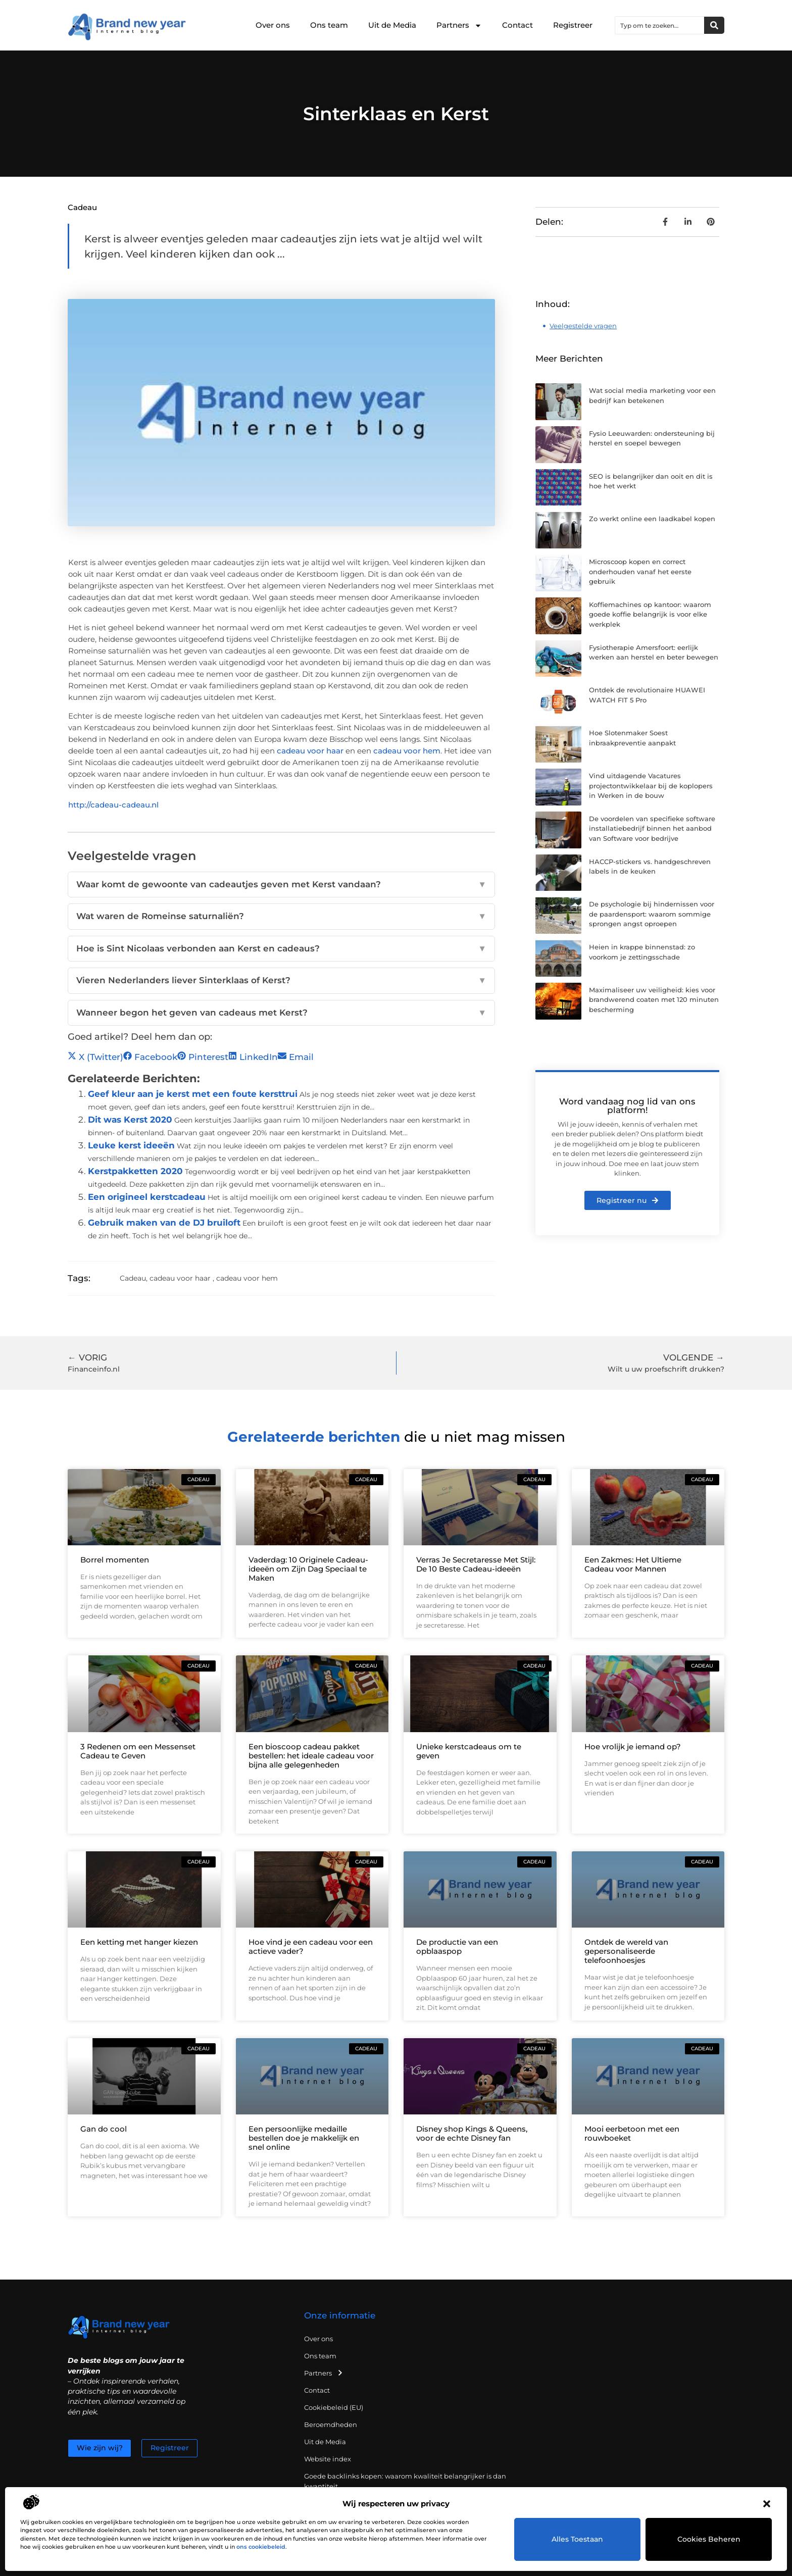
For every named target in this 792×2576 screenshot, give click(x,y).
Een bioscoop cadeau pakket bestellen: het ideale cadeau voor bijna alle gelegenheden (311, 1756)
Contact (517, 25)
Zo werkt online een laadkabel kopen (652, 519)
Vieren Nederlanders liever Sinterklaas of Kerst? (281, 980)
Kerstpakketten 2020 (135, 1171)
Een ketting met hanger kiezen (139, 1942)
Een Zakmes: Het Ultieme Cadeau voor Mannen (632, 1564)
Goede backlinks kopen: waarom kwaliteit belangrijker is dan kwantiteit (405, 2481)
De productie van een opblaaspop (457, 1946)
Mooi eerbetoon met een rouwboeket (631, 2133)
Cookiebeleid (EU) (333, 2407)
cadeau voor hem (406, 750)
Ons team (329, 25)
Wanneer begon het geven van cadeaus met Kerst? (281, 1013)
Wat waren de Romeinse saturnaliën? (281, 916)
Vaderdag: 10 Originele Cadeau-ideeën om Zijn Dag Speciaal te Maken (308, 1569)
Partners (459, 25)
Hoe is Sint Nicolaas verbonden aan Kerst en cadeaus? (281, 948)
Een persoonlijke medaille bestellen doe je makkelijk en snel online (304, 2138)
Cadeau (82, 207)
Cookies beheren (708, 2539)
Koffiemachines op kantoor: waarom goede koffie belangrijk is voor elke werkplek (650, 614)
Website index (327, 2459)
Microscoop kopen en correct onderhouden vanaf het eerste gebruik (640, 571)
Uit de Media (392, 25)
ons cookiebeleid (260, 2546)
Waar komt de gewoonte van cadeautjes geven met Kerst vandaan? (281, 884)
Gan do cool (103, 2129)
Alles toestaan (577, 2539)
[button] (767, 2504)
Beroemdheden (330, 2424)
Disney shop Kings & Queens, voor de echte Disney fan (471, 2133)
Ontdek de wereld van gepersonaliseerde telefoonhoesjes (626, 1951)
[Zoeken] (714, 25)
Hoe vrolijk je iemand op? (632, 1746)
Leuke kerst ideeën (131, 1145)
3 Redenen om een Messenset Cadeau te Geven (137, 1751)
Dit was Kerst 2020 (130, 1120)
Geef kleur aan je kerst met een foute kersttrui (193, 1094)
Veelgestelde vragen (583, 326)
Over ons (273, 25)
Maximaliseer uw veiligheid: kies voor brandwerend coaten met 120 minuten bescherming (654, 1000)
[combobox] (659, 25)
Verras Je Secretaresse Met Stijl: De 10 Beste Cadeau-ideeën (475, 1564)
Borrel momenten (114, 1559)
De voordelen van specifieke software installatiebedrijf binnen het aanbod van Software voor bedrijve (652, 828)
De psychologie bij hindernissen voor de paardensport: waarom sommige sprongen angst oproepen (651, 914)
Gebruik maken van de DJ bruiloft (164, 1223)
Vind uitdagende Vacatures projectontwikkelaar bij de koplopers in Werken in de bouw (651, 785)
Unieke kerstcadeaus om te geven (468, 1751)
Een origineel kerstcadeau (147, 1197)
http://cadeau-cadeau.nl (113, 805)
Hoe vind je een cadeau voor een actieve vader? (311, 1946)
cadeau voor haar (310, 750)
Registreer (572, 25)
